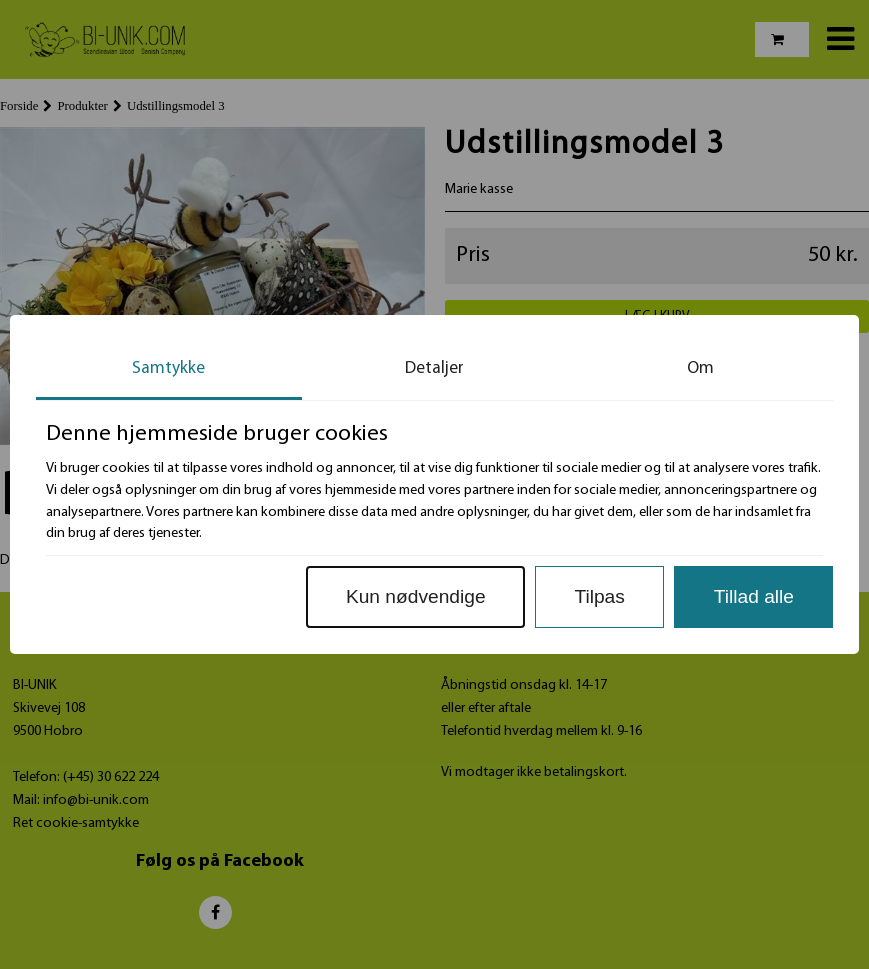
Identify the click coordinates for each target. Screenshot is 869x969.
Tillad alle (754, 596)
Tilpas (599, 596)
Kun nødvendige (416, 596)
